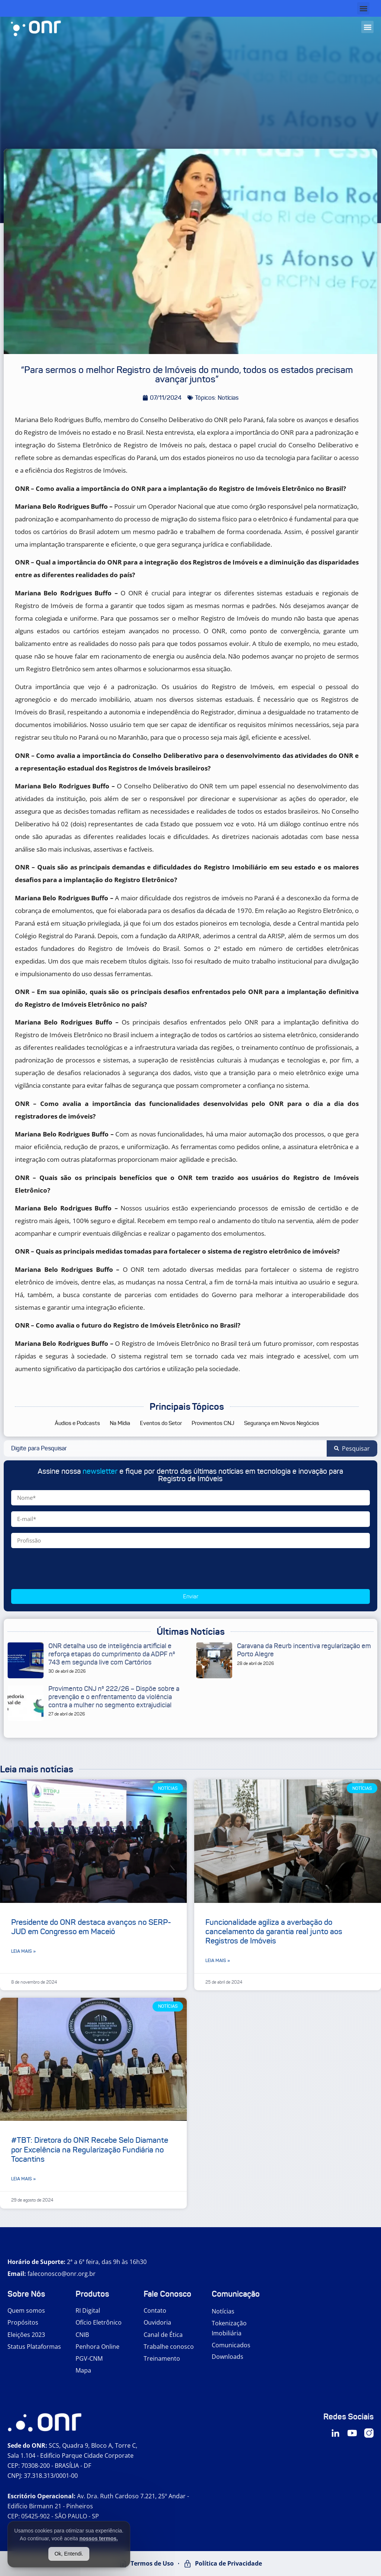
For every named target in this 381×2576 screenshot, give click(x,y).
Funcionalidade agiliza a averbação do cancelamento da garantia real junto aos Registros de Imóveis (273, 1931)
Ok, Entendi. (68, 2554)
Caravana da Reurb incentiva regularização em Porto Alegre (304, 1650)
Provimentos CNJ (213, 1423)
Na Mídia (120, 1423)
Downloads (227, 2357)
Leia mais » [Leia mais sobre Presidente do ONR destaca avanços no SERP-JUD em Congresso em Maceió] (23, 1951)
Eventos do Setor (161, 1423)
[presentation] (67, 1568)
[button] (363, 8)
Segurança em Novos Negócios (281, 1423)
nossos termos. (98, 2538)
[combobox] (165, 1448)
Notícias (223, 2311)
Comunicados (231, 2345)
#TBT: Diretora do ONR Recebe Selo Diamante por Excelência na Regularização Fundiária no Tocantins (89, 2149)
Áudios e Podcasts (77, 1423)
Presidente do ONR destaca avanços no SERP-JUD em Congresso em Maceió (91, 1926)
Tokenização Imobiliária (229, 2328)
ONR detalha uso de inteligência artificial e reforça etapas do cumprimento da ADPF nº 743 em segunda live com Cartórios (111, 1654)
